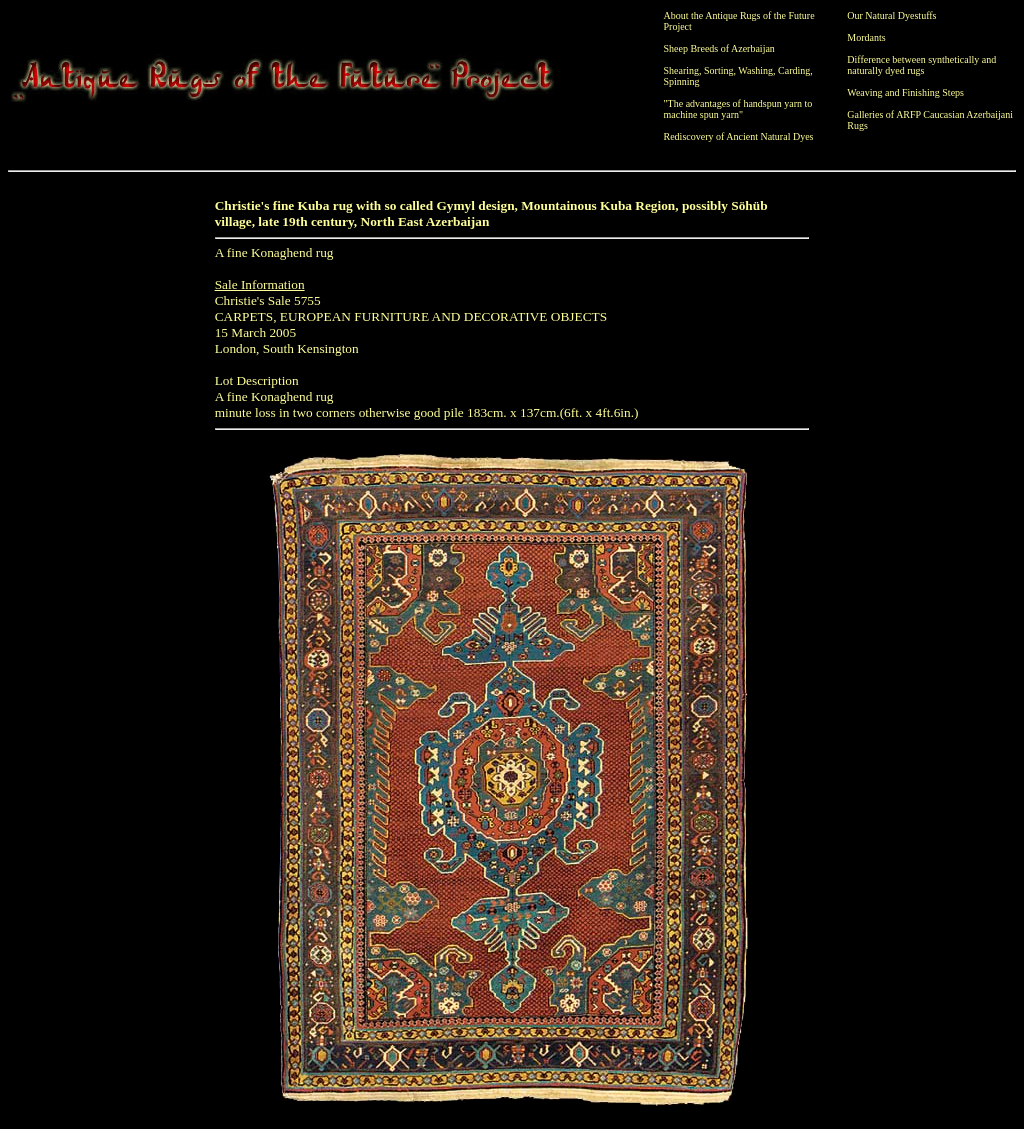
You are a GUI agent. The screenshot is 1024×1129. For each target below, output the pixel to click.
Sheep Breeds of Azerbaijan (719, 48)
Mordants (866, 37)
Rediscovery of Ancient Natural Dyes (739, 136)
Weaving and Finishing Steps (905, 92)
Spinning (682, 81)
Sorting (718, 70)
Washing (755, 70)
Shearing (682, 70)
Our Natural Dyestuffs (891, 15)
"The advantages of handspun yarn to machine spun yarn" (738, 109)
